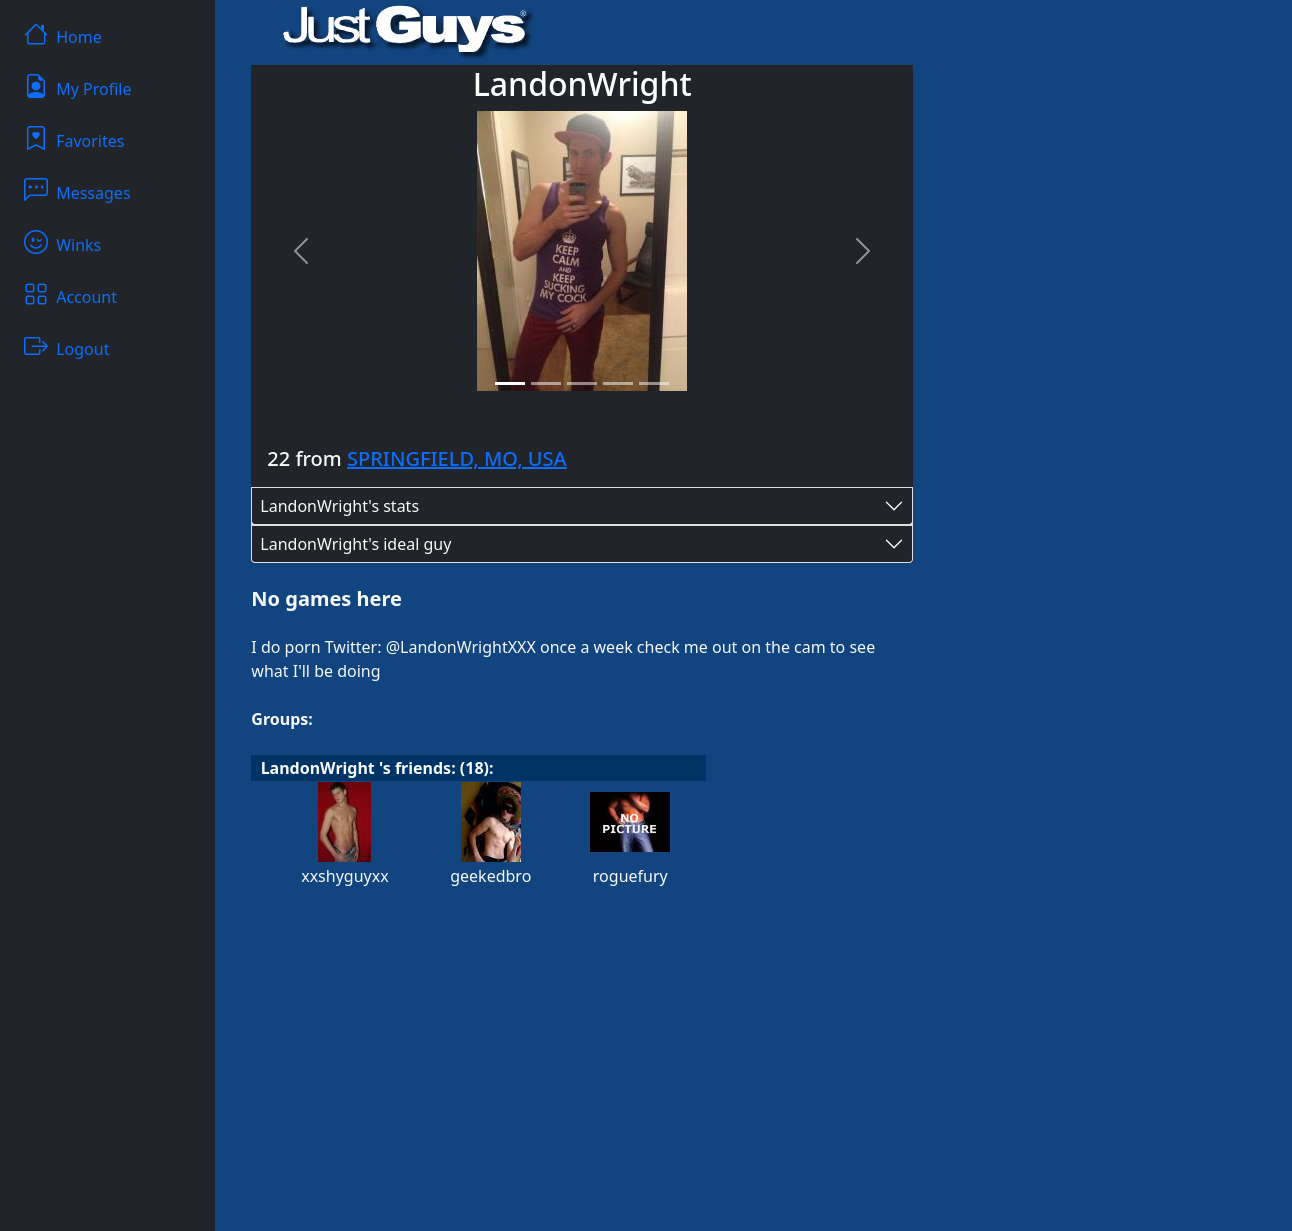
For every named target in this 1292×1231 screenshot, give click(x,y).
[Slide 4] (618, 383)
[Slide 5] (654, 383)
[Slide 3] (582, 383)
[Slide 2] (546, 383)
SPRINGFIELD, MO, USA (457, 458)
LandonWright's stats (339, 506)
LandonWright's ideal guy (355, 544)
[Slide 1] (510, 383)
